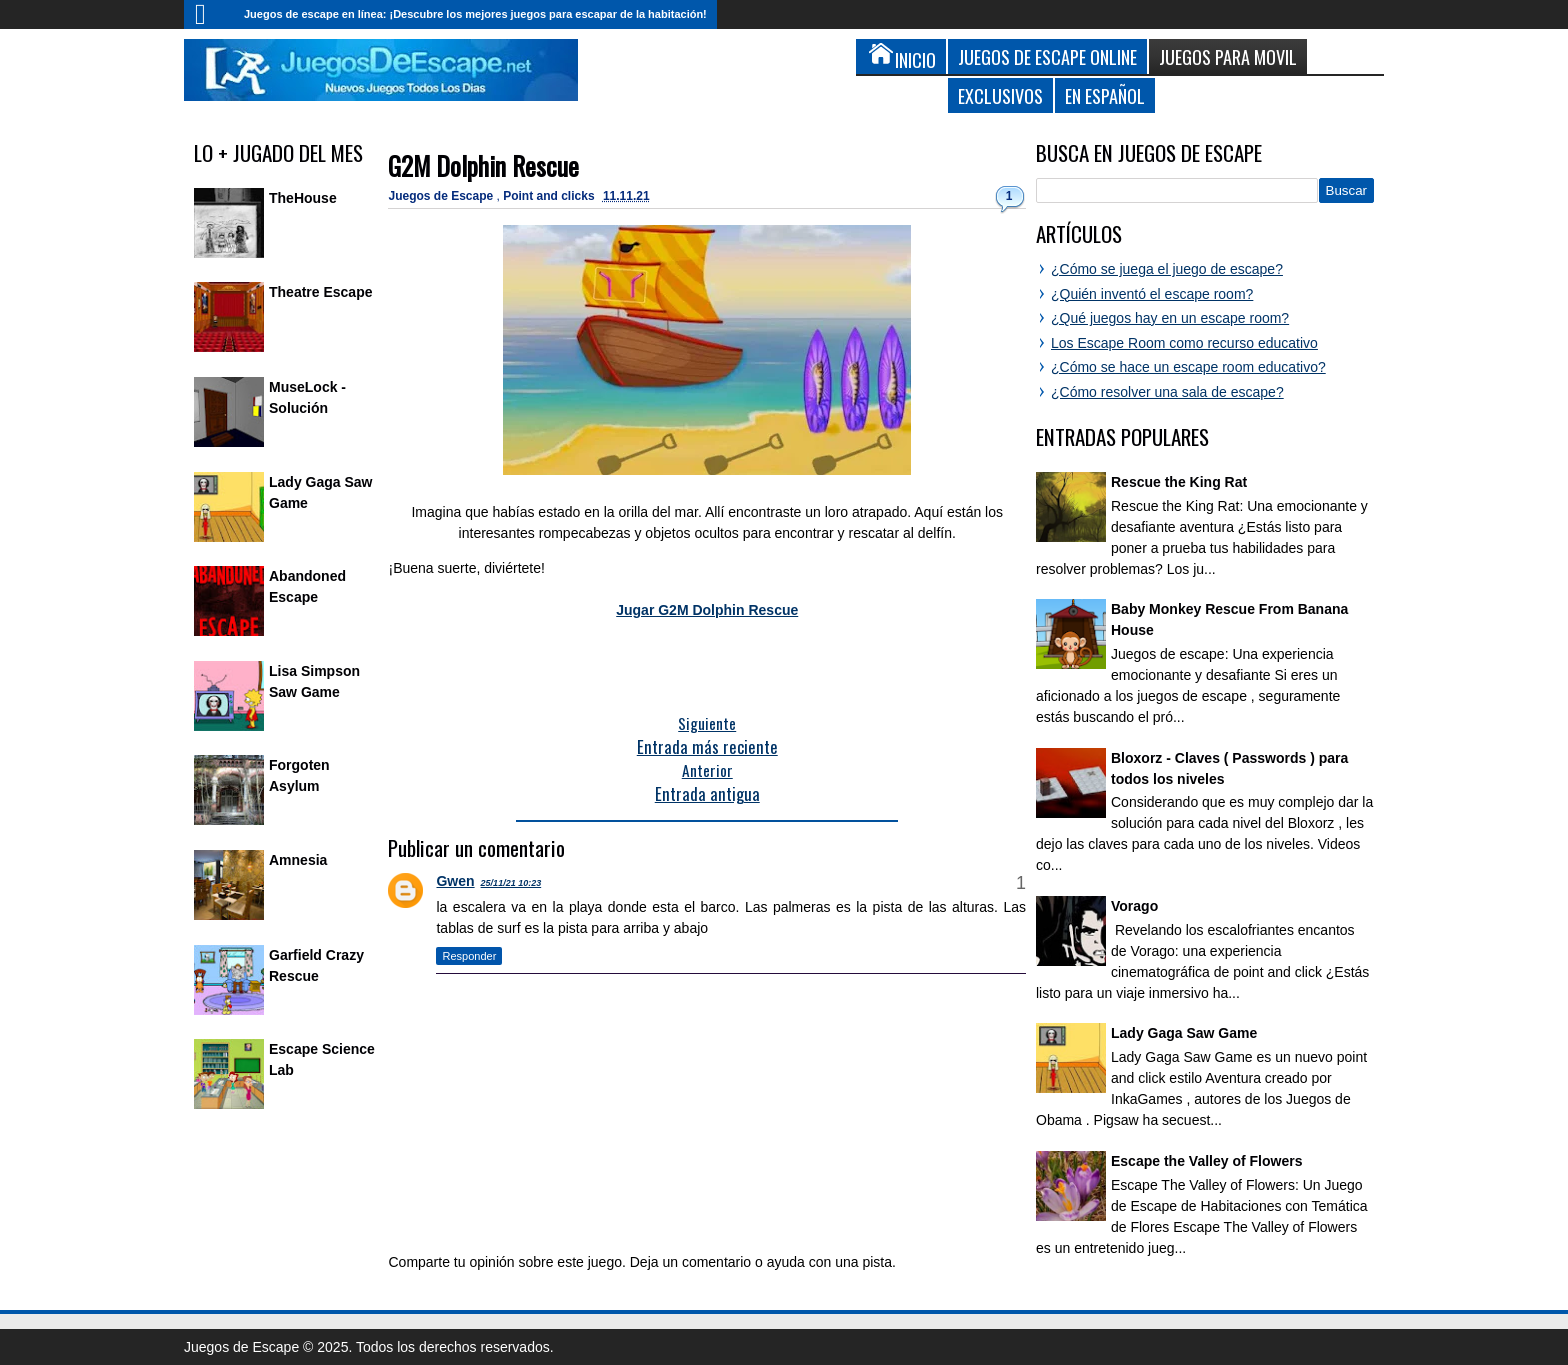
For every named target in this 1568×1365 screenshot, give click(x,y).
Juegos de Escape (442, 196)
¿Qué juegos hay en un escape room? (1170, 318)
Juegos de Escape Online (1047, 56)
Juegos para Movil (1228, 56)
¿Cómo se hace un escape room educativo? (1188, 367)
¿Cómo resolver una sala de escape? (1167, 392)
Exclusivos (1000, 95)
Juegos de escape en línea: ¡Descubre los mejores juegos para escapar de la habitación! (475, 14)
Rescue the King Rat (1179, 482)
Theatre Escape (321, 292)
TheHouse (303, 198)
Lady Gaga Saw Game (1184, 1033)
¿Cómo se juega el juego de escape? (1167, 269)
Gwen (455, 881)
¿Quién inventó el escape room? (1152, 294)
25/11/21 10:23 (511, 883)
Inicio (209, 14)
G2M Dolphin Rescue (483, 165)
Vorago (1134, 906)
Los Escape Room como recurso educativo (1184, 343)
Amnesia (298, 860)
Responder (469, 956)
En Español (1105, 95)
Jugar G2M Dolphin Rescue (707, 610)
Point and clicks (550, 196)
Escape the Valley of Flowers (1206, 1161)
